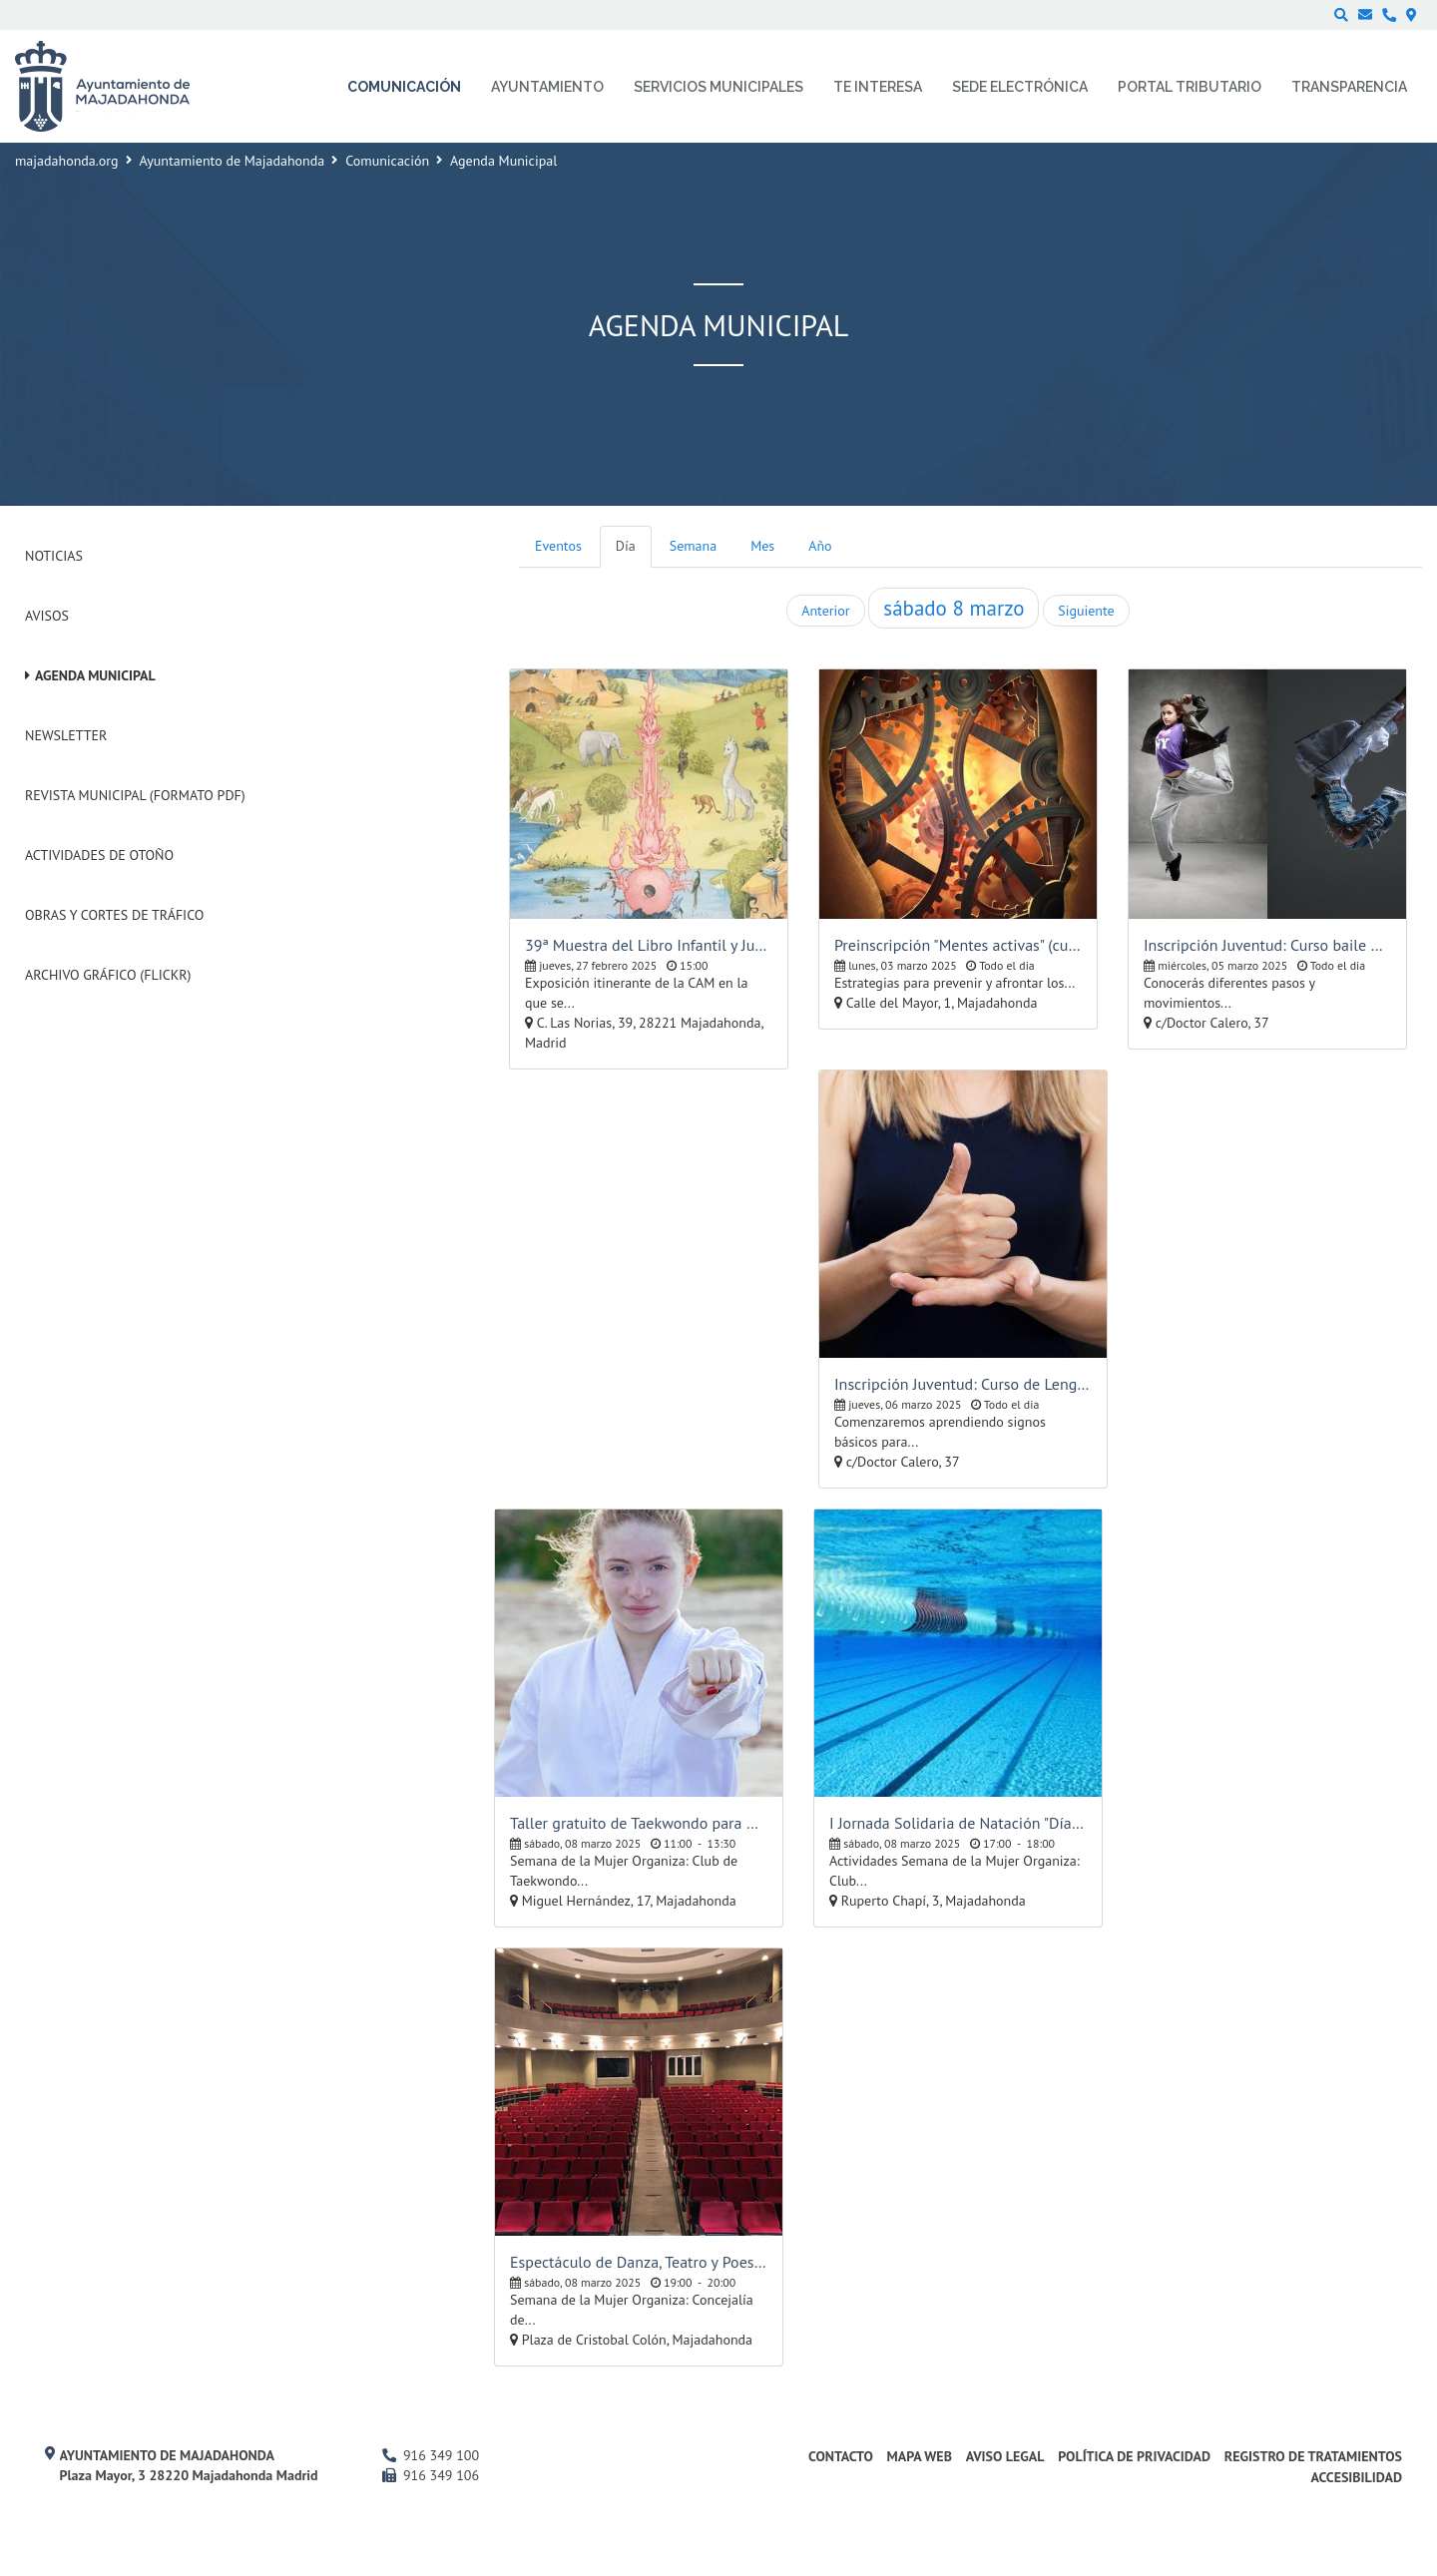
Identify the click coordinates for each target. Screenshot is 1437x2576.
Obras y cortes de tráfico (114, 915)
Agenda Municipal (95, 675)
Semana (693, 546)
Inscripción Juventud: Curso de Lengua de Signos (963, 1384)
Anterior (825, 611)
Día (626, 546)
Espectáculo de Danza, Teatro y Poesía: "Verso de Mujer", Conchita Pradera (638, 2262)
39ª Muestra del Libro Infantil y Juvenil (648, 945)
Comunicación (387, 161)
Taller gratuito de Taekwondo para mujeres (638, 1823)
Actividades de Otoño (99, 855)
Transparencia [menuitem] (1349, 87)
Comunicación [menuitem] (404, 87)
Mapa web (919, 2456)
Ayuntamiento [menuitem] (547, 87)
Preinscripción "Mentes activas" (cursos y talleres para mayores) (958, 945)
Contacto (840, 2456)
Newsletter (66, 735)
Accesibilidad (1356, 2477)
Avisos (47, 616)
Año (819, 546)
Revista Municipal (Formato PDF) (135, 795)
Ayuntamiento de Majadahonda (232, 161)
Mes (762, 546)
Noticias (54, 556)
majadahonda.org (67, 161)
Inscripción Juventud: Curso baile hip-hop (1267, 945)
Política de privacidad (1134, 2456)
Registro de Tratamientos (1313, 2456)
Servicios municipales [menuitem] (718, 87)
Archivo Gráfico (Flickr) (108, 975)
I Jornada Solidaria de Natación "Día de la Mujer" (958, 1823)
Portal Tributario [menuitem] (1189, 87)
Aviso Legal (1005, 2456)
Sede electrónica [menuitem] (1020, 87)
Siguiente (1086, 611)
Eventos (558, 546)
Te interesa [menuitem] (877, 87)
